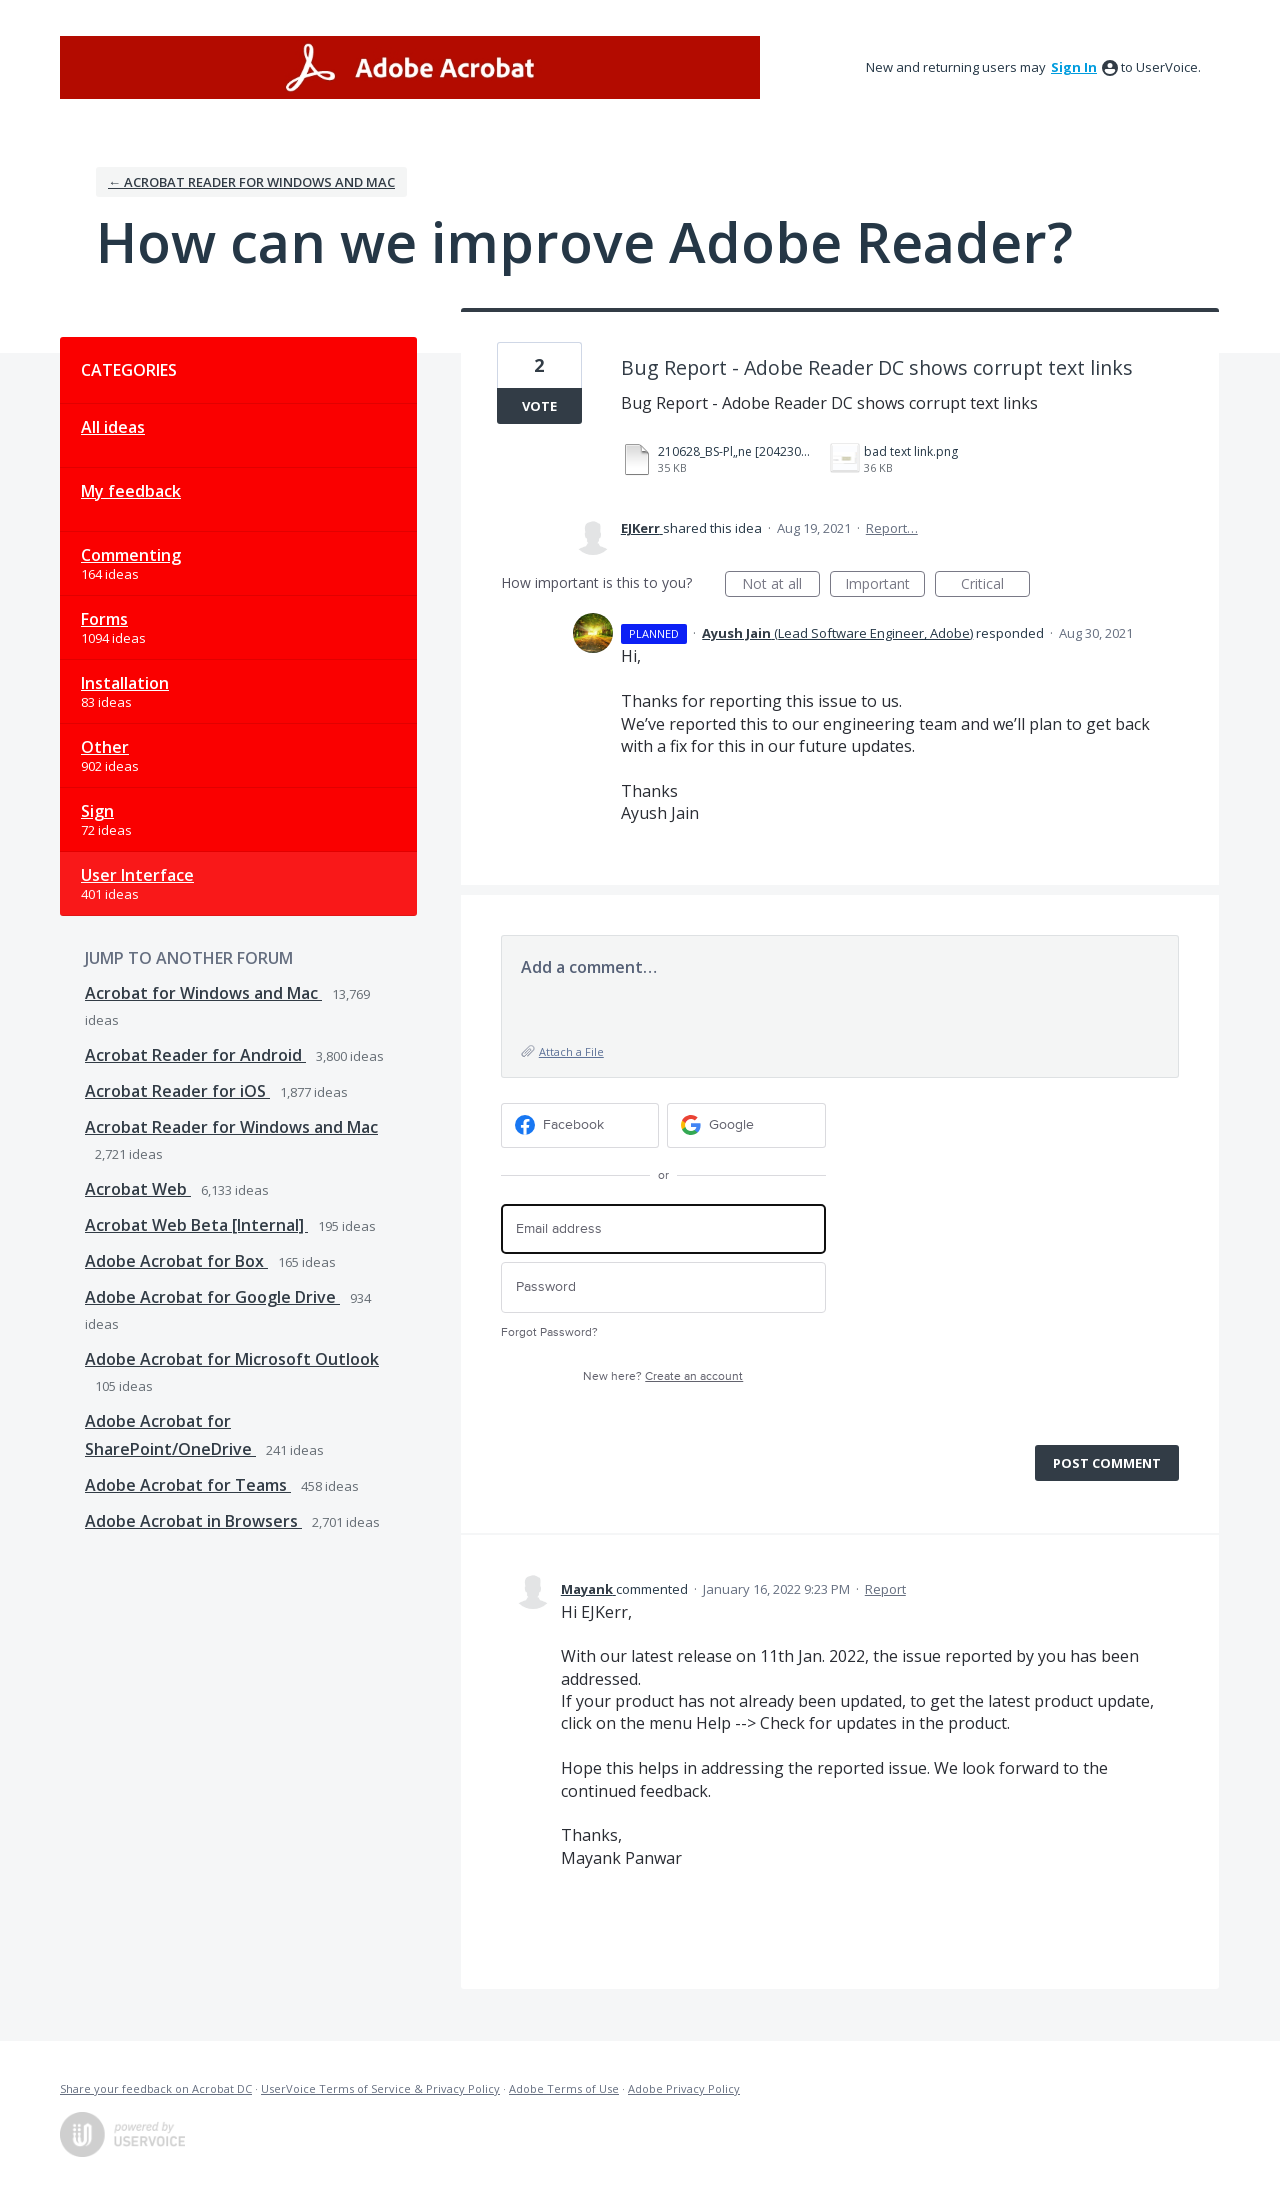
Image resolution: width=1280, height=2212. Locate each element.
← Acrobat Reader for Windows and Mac (251, 182)
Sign (97, 811)
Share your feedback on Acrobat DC (156, 2088)
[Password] (663, 1287)
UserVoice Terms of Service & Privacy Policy (380, 2088)
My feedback (131, 491)
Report (885, 1589)
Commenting (131, 555)
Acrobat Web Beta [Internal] (196, 1225)
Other (105, 747)
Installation (125, 683)
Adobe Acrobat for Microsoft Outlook (232, 1359)
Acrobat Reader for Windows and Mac (231, 1127)
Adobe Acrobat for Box (176, 1261)
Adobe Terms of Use (564, 2088)
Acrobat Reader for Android (195, 1055)
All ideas (113, 427)
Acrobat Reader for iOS (177, 1091)
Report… (892, 528)
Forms (104, 619)
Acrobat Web (138, 1189)
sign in (1074, 67)
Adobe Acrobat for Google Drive (212, 1297)
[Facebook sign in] (580, 1125)
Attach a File (571, 1051)
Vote (539, 406)
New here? (663, 1376)
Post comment (1107, 1463)
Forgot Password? (549, 1332)
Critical (995, 585)
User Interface (137, 875)
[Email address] (663, 1229)
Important (885, 585)
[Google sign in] (746, 1125)
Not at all (781, 585)
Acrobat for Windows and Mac (203, 993)
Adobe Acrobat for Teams (188, 1485)
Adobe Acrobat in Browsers (193, 1521)
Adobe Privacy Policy (684, 2088)
